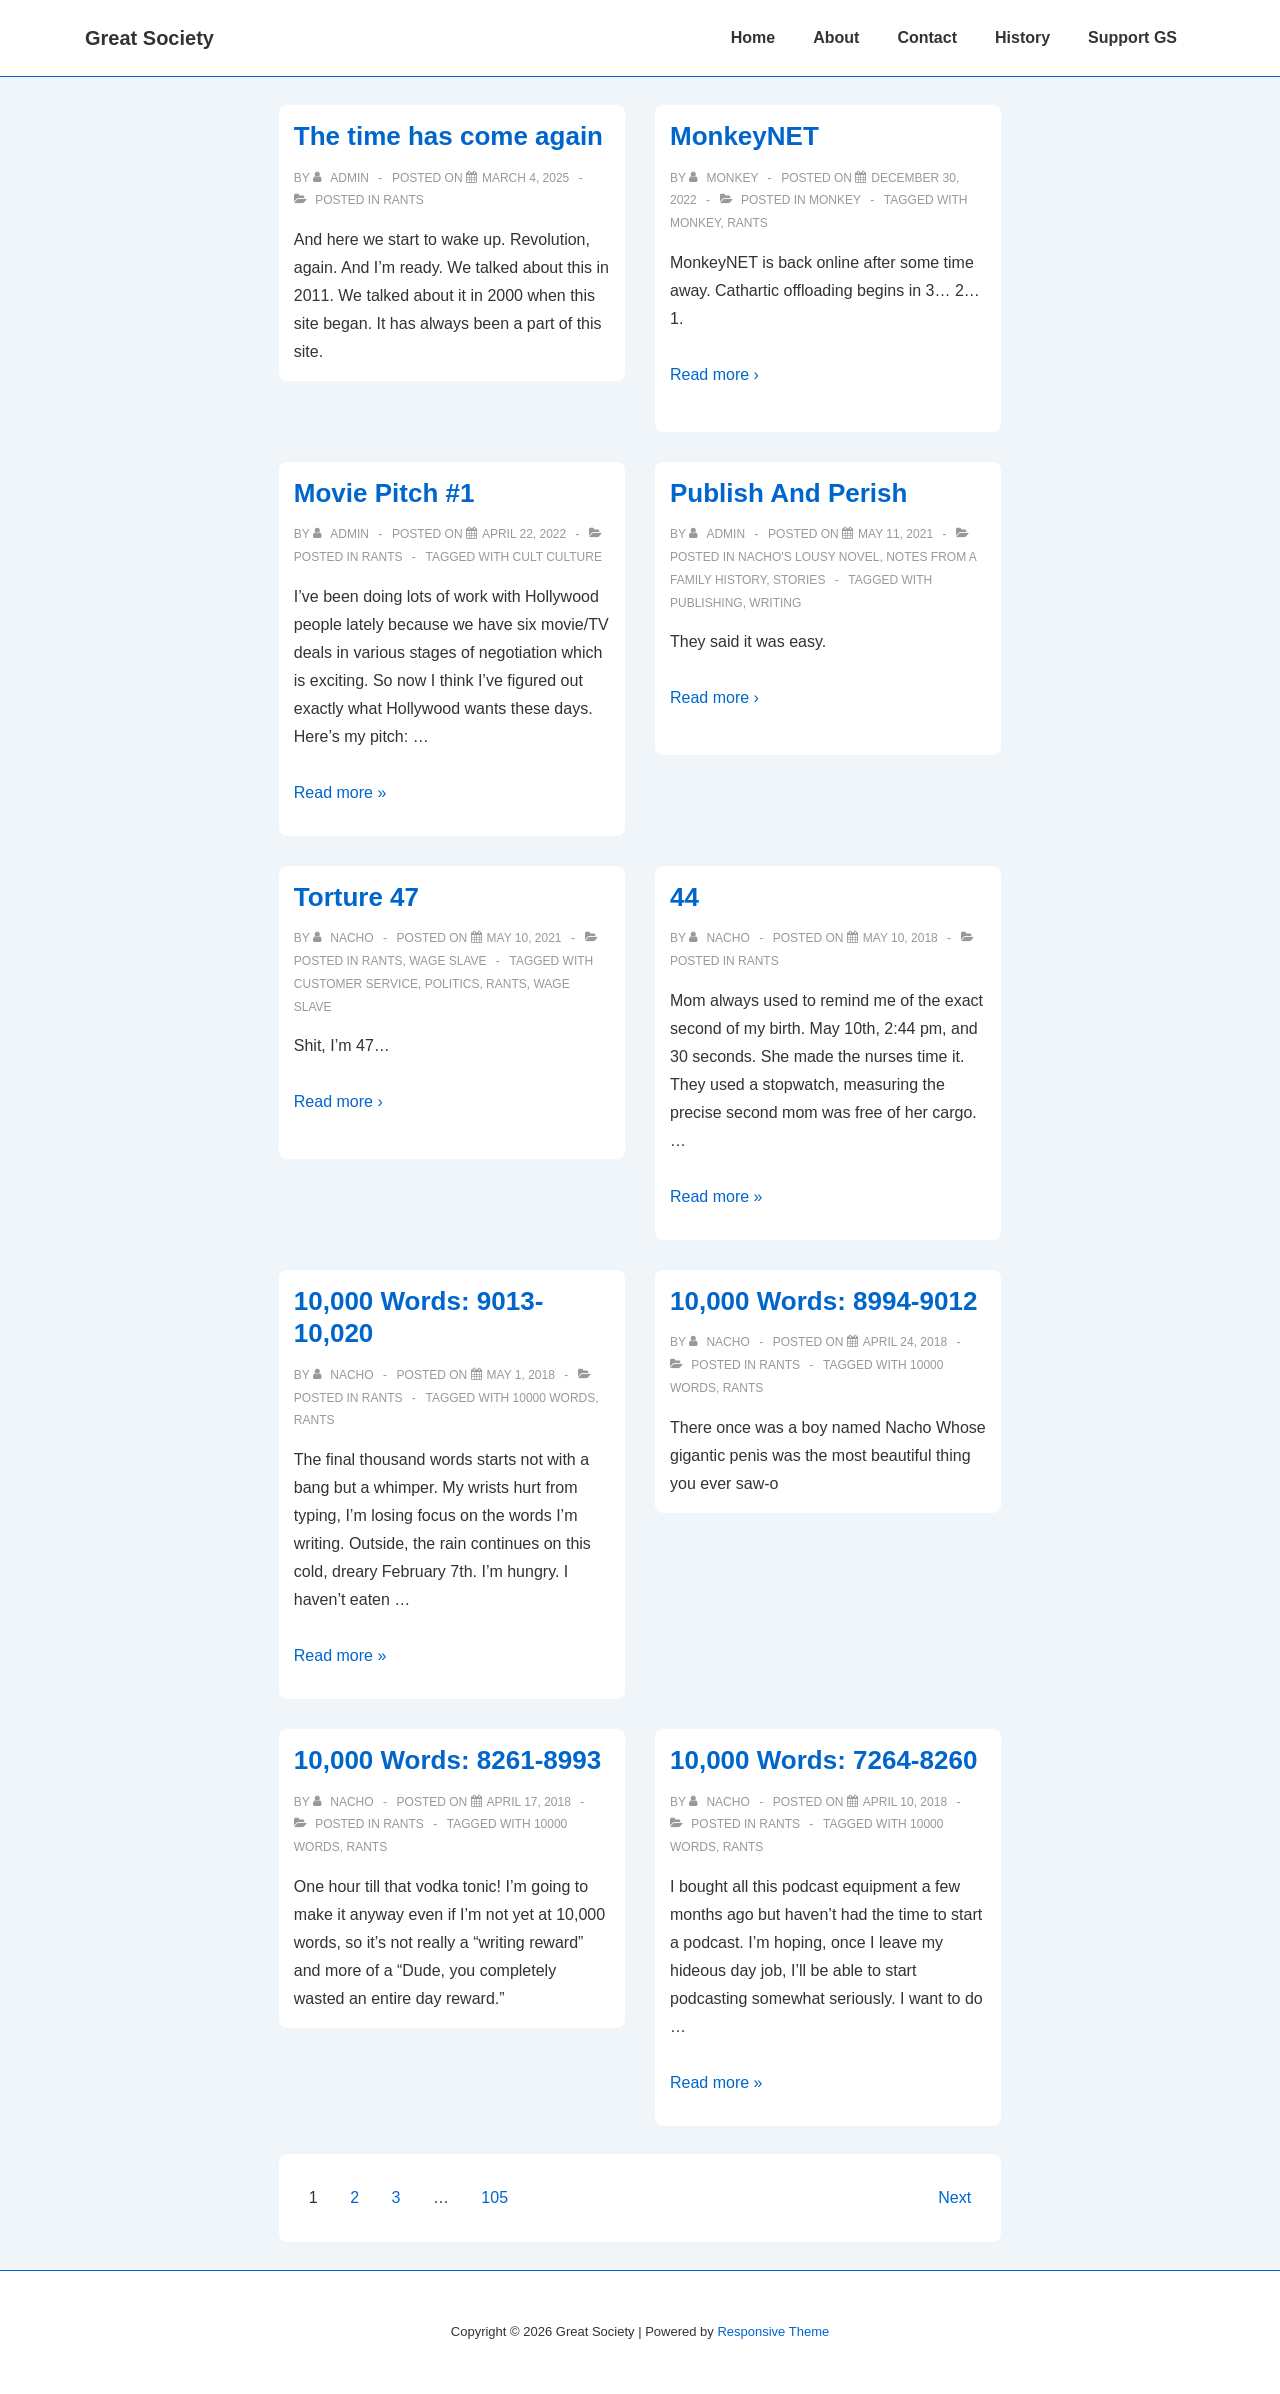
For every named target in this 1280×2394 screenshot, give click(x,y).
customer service (356, 984)
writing (775, 603)
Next (954, 2197)
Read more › (714, 374)
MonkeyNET (744, 136)
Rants (403, 200)
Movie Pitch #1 (384, 493)
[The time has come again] (525, 178)
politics (452, 984)
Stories (799, 580)
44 (684, 897)
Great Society (149, 38)
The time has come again (448, 136)
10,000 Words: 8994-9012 (823, 1301)
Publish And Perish (788, 493)
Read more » (340, 792)
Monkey (835, 200)
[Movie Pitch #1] (524, 534)
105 (494, 2197)
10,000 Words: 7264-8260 (823, 1760)
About (836, 37)
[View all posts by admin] (342, 178)
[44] (900, 938)
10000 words (554, 1398)
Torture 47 (356, 897)
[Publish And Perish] (895, 534)
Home (753, 37)
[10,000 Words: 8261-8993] (529, 1802)
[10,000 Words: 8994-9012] (905, 1342)
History (1022, 37)
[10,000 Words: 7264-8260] (905, 1802)
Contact (927, 37)
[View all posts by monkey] (725, 178)
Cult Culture (557, 557)
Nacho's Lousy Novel (808, 557)
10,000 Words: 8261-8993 (447, 1760)
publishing (706, 603)
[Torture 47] (524, 938)
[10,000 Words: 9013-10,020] (521, 1375)
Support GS (1132, 37)
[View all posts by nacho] (345, 938)
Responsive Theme (773, 2331)
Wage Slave (447, 961)
